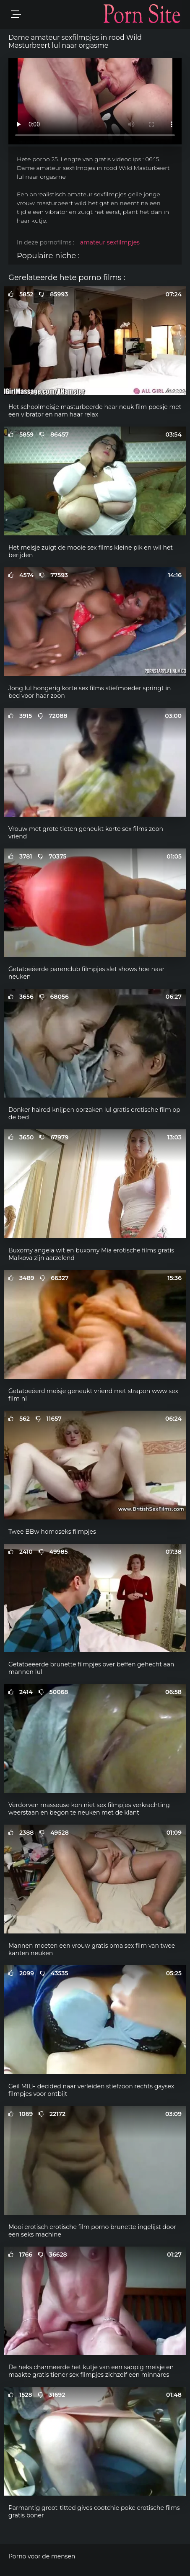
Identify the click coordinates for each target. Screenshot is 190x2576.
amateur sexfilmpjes (110, 242)
